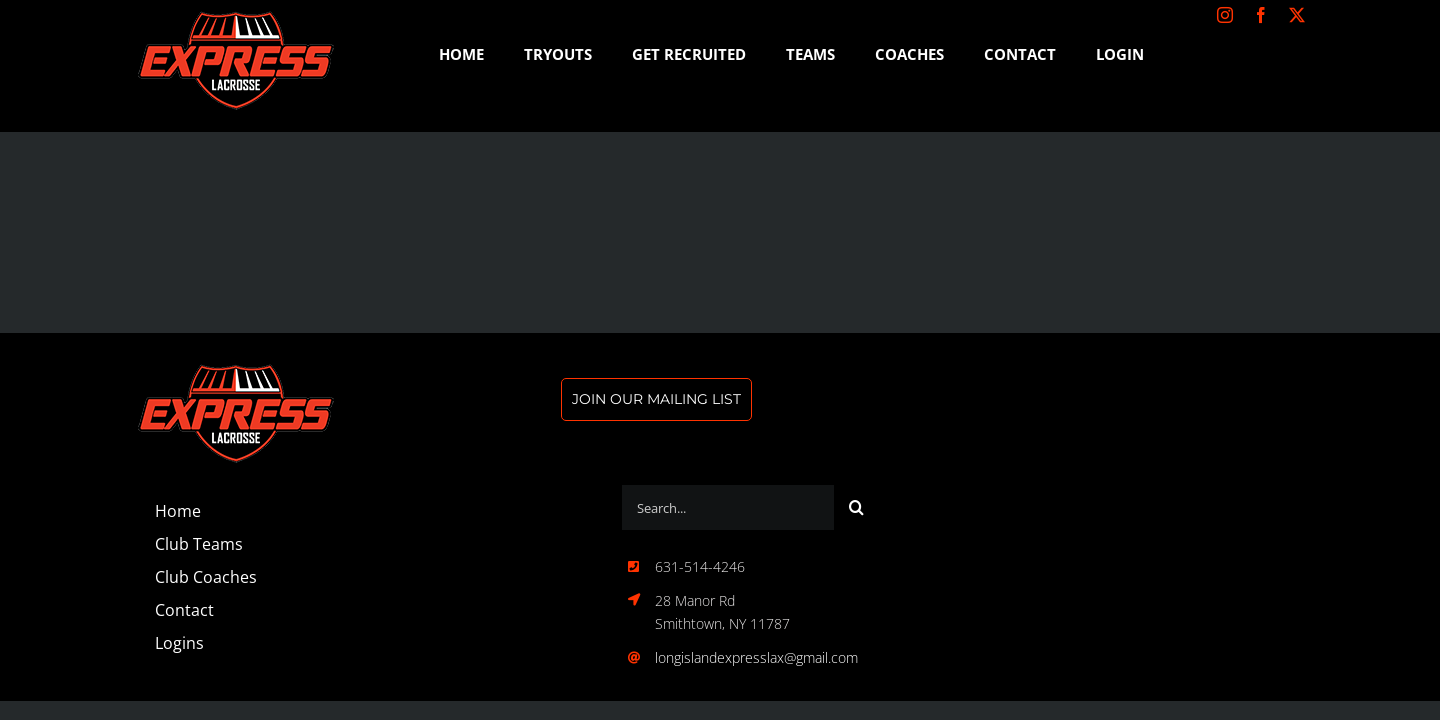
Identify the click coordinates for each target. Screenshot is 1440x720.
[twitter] (1297, 15)
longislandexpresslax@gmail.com (756, 657)
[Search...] (728, 507)
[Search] (856, 507)
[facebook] (1261, 15)
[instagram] (1225, 15)
